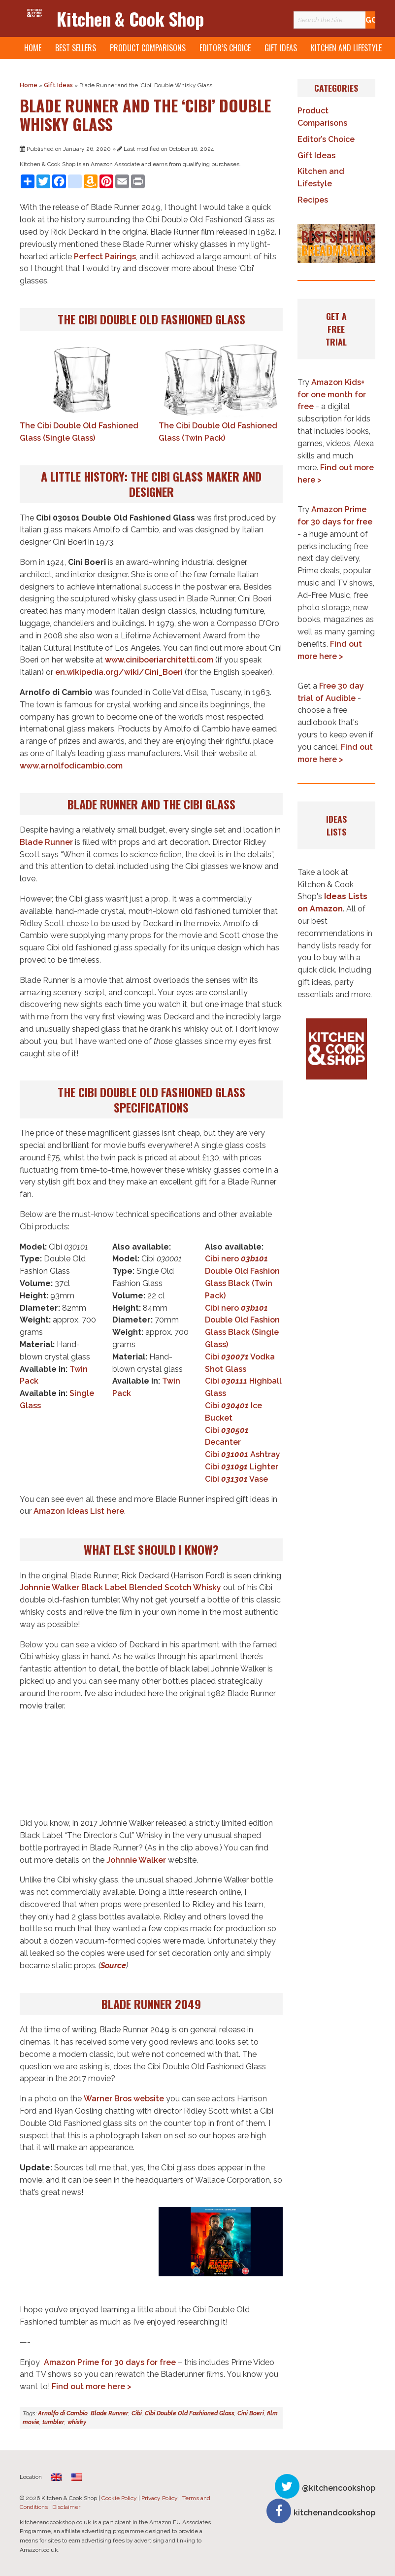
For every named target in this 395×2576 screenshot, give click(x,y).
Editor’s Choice (225, 48)
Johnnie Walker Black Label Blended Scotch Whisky (120, 1587)
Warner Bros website (124, 2098)
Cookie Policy (119, 2498)
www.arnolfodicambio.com (71, 765)
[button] (336, 243)
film (272, 2413)
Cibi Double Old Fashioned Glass (189, 2413)
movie (31, 2422)
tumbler (53, 2422)
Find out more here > (92, 2386)
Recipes (312, 200)
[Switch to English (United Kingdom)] (56, 2476)
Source (113, 1965)
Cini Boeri (250, 2413)
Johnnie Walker (136, 1860)
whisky (76, 2422)
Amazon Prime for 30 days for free (110, 2362)
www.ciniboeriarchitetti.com (159, 659)
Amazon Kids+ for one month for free (331, 395)
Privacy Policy (159, 2498)
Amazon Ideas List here (78, 1511)
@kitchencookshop (338, 2488)
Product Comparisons (148, 48)
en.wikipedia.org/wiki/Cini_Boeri (119, 672)
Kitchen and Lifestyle (346, 48)
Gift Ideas (280, 48)
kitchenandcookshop (334, 2512)
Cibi (137, 2413)
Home (32, 48)
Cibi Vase (236, 1479)
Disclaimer (66, 2507)
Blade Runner (46, 842)
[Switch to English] (76, 2476)
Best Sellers (75, 48)
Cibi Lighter (241, 1466)
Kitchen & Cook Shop (130, 18)
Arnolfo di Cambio (63, 2413)
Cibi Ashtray (242, 1454)
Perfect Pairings (105, 256)
